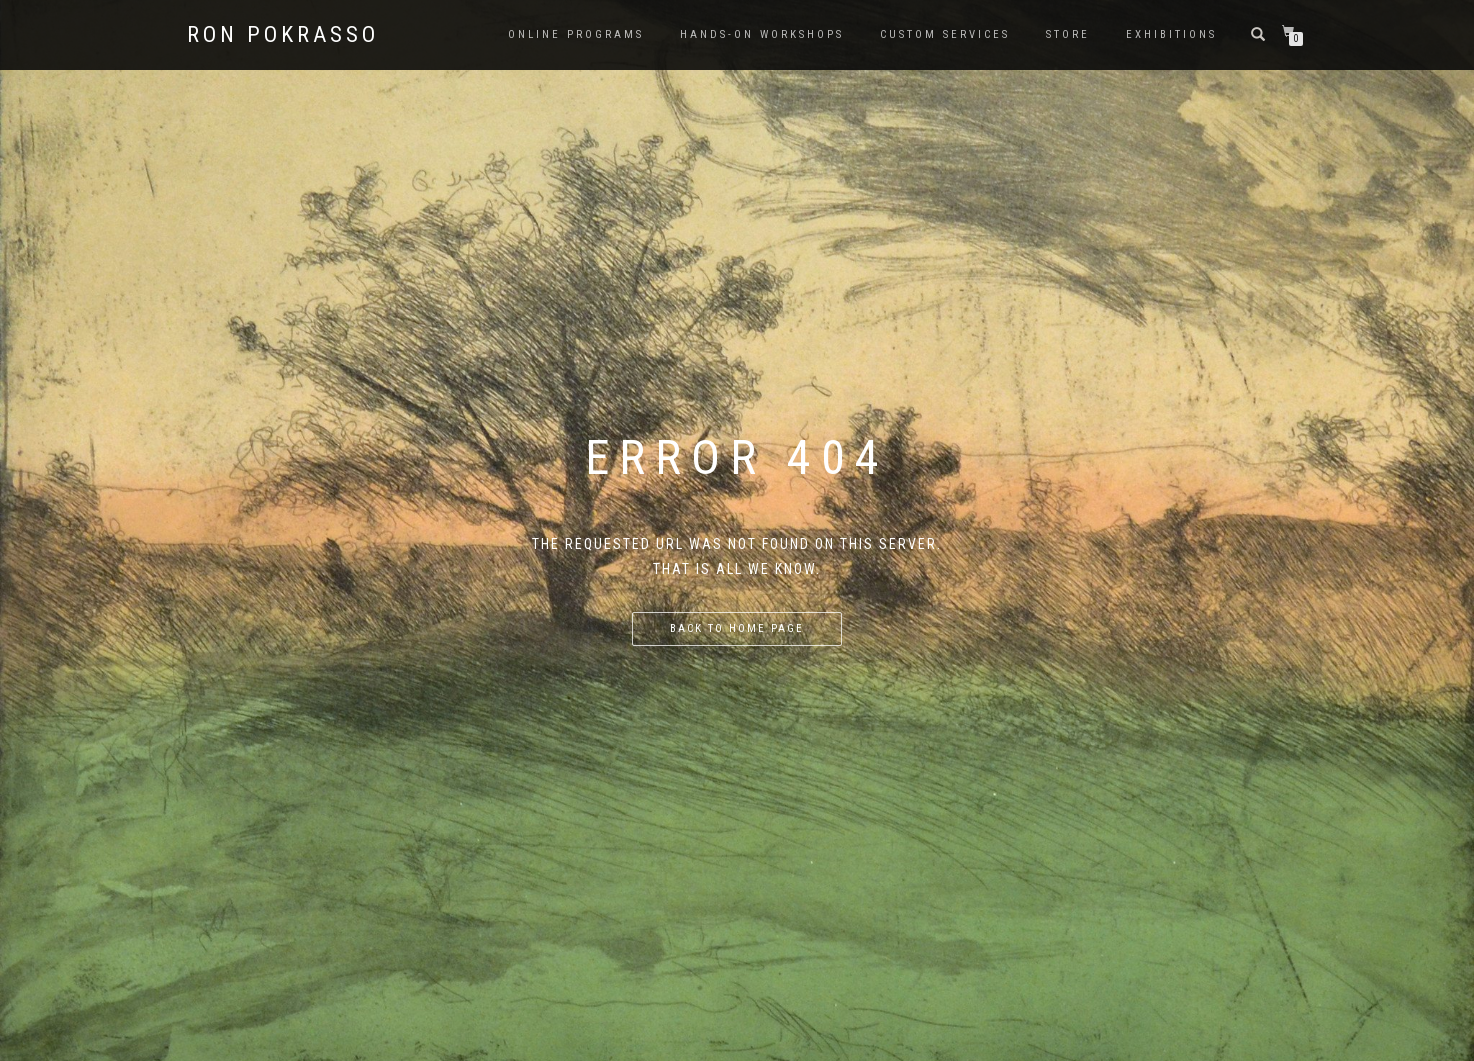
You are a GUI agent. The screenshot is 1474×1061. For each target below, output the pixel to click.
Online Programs (576, 34)
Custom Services (945, 34)
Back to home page (737, 628)
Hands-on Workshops (762, 34)
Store (1068, 34)
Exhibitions (1171, 34)
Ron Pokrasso (283, 35)
